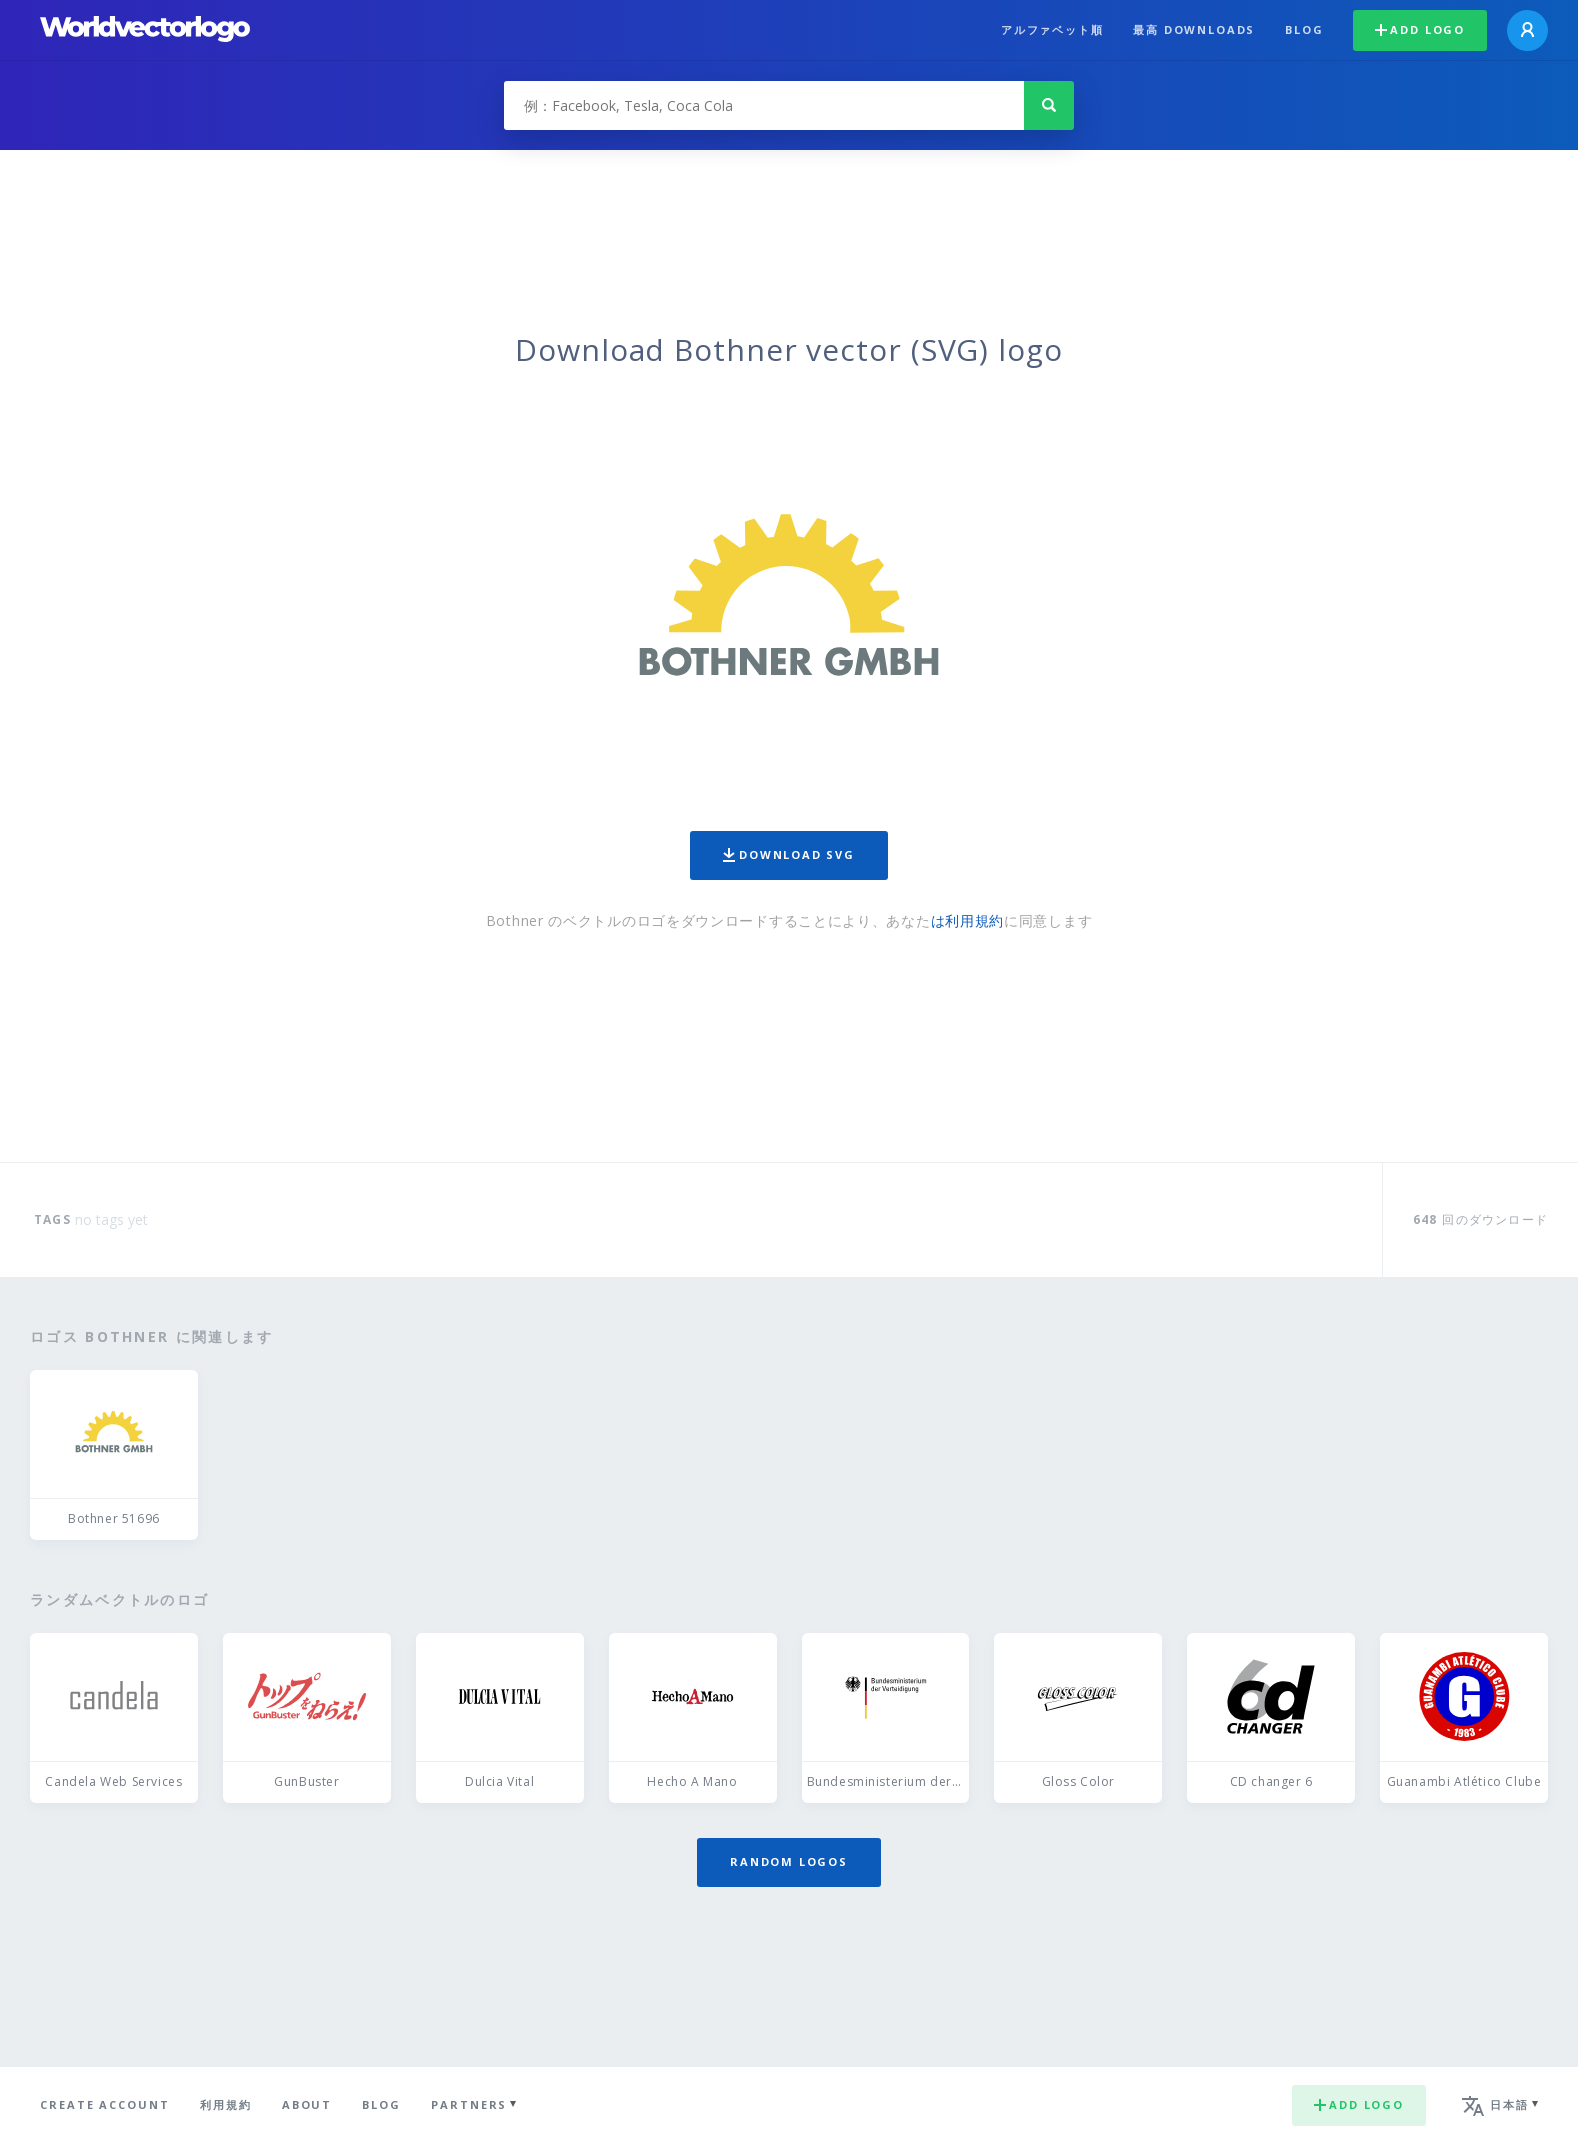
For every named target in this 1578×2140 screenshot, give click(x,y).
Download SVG (789, 854)
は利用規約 (968, 920)
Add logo (1420, 29)
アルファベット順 (1052, 29)
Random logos (789, 1861)
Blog (1304, 29)
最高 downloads (1194, 29)
